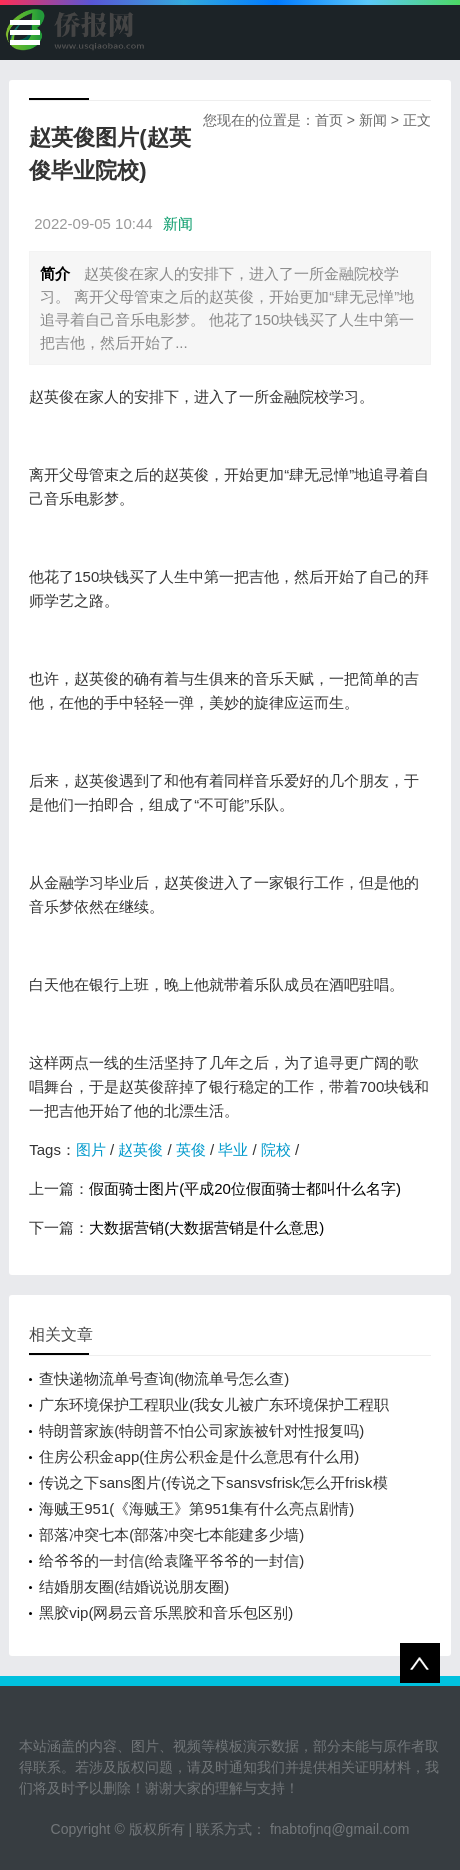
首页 (329, 120)
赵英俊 (140, 1149)
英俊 (191, 1149)
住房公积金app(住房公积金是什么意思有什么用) (199, 1456)
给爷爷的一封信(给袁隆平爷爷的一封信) (171, 1560)
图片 (91, 1149)
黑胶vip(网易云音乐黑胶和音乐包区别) (166, 1612)
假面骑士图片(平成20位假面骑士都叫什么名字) (245, 1188)
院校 (276, 1149)
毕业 (233, 1149)
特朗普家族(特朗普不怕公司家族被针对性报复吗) (201, 1430)
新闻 (373, 120)
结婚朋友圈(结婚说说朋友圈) (134, 1586)
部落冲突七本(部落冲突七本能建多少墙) (171, 1534)
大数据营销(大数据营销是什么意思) (206, 1227)
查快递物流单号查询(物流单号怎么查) (164, 1378)
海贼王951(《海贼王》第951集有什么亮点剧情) (196, 1508)
